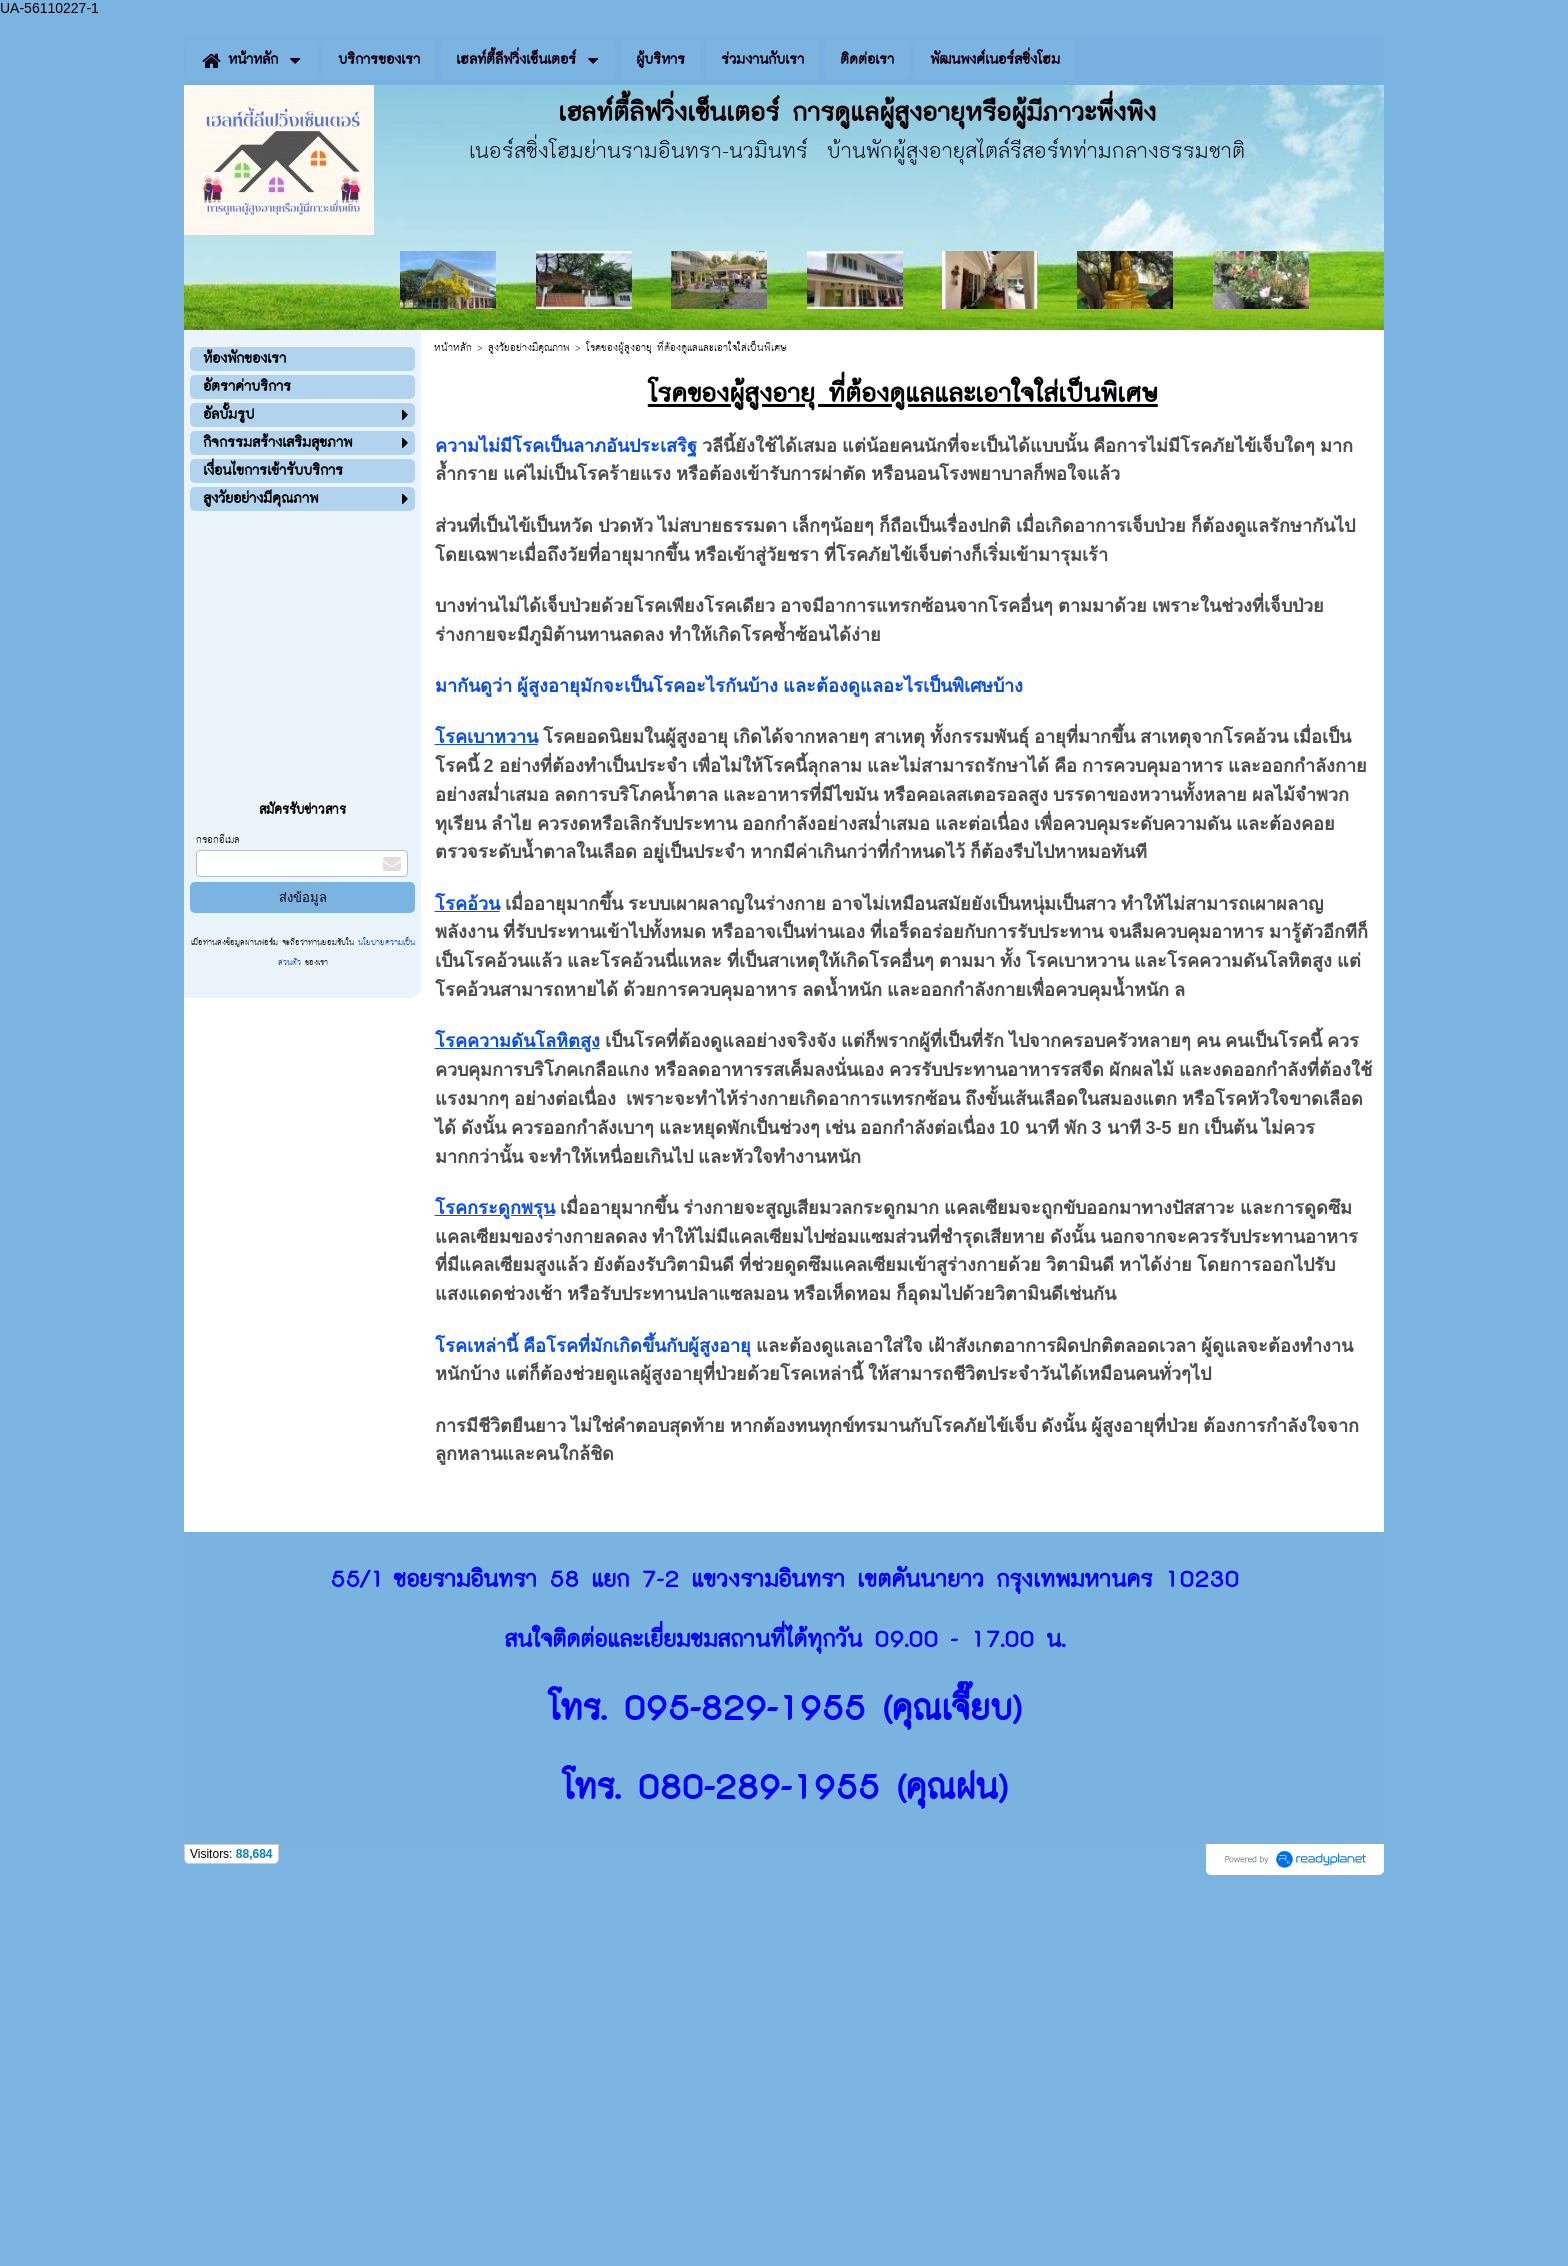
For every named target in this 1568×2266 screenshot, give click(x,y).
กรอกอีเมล (218, 840)
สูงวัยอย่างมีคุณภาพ (529, 348)
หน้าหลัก (453, 348)
